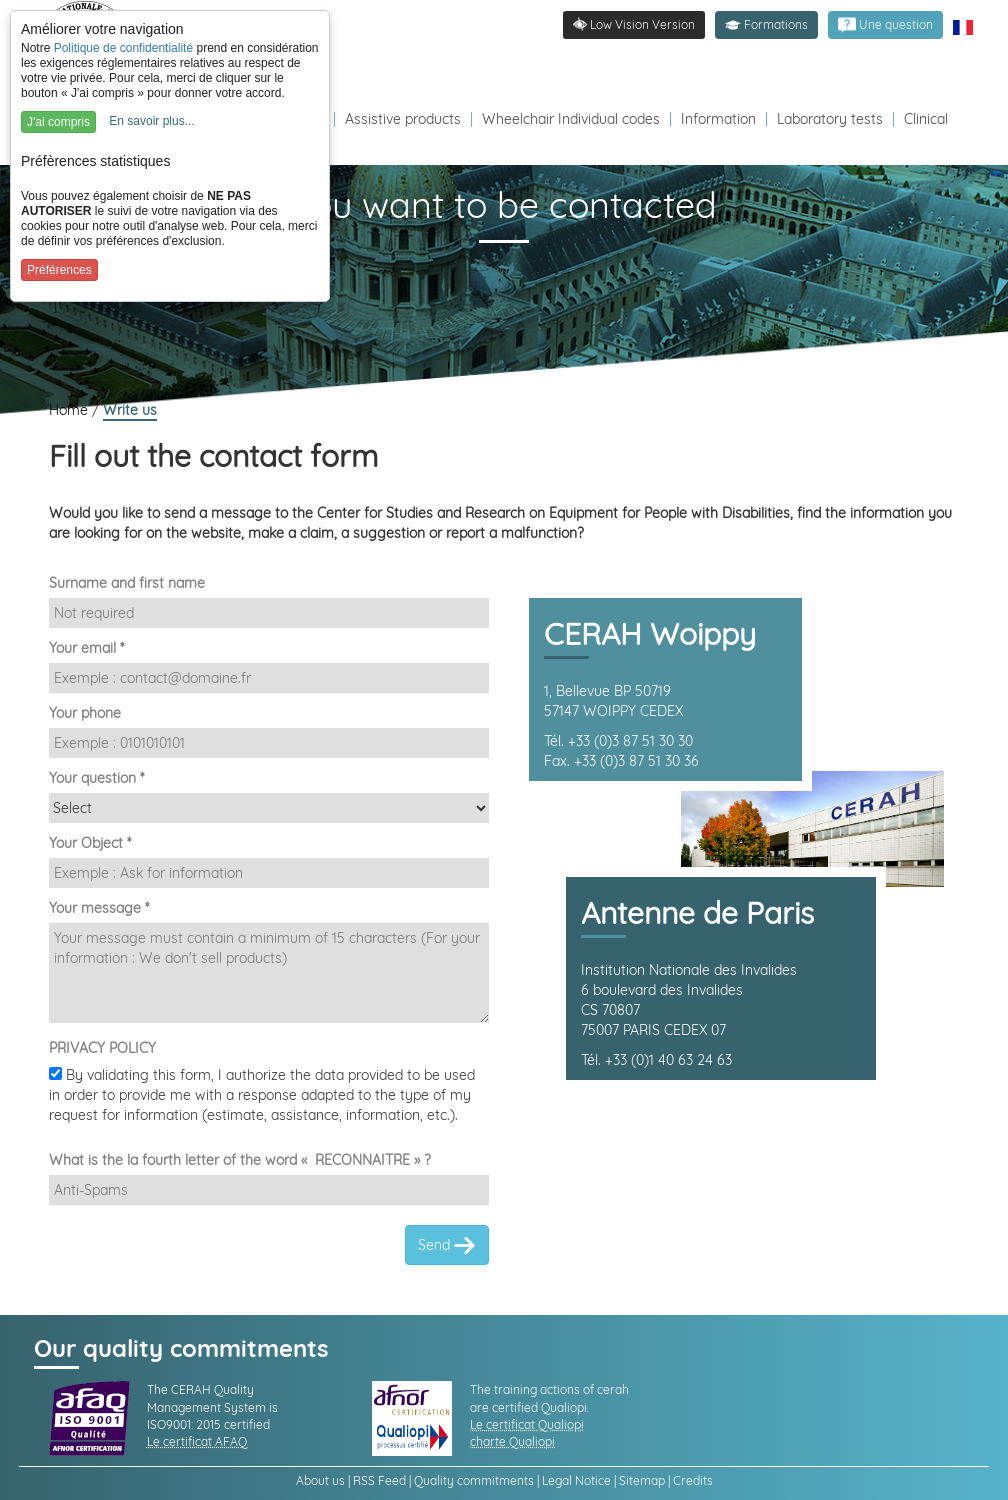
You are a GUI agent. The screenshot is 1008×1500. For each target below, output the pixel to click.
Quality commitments (474, 1480)
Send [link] (447, 1246)
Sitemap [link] (642, 1480)
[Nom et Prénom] (269, 613)
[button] (766, 25)
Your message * (99, 908)
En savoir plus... (151, 121)
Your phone (85, 713)
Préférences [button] (59, 270)
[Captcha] (269, 1190)
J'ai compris (58, 122)
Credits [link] (693, 1480)
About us (320, 1480)
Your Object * (90, 843)
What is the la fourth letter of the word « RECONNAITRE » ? (240, 1160)
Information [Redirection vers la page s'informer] (718, 119)
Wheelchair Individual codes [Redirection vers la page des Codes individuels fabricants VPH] (571, 119)
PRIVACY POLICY (102, 1048)
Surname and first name (127, 583)
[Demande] (269, 973)
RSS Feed (379, 1480)
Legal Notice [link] (576, 1480)
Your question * (96, 778)
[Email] (269, 678)
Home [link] (70, 410)
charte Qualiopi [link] (512, 1441)
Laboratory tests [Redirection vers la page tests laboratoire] (830, 119)
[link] (885, 25)
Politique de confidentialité (123, 48)
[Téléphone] (269, 743)
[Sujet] (269, 873)
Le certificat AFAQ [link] (197, 1441)
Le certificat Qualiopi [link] (527, 1424)
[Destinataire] (269, 808)
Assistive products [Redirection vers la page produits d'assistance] (403, 119)
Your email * (86, 648)
